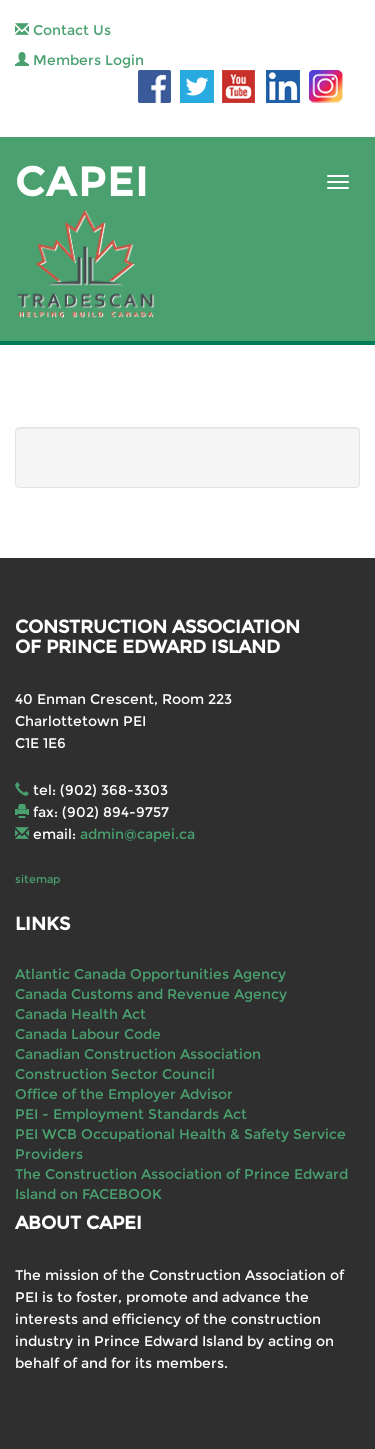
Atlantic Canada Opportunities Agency (150, 974)
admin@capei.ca (137, 834)
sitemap (37, 879)
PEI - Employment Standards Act (131, 1114)
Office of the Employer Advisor (124, 1094)
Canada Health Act (80, 1014)
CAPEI (82, 181)
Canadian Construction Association (138, 1054)
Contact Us (63, 30)
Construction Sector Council (115, 1074)
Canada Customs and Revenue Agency (151, 994)
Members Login (79, 60)
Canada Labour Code (88, 1034)
